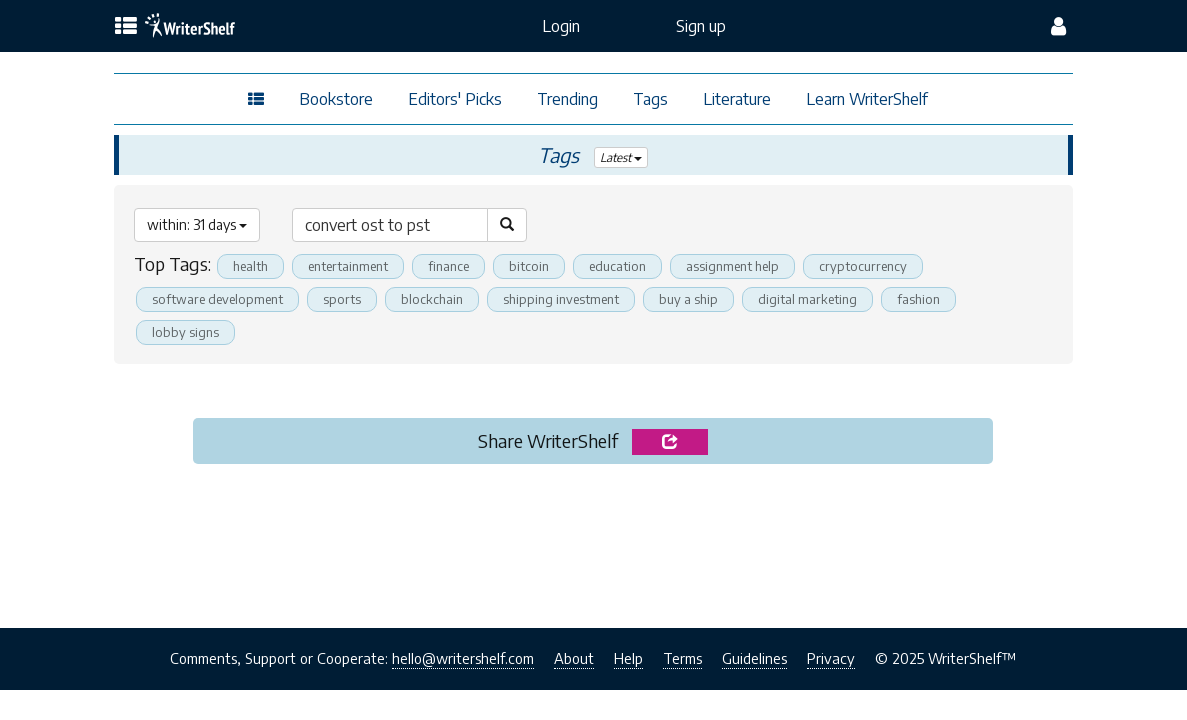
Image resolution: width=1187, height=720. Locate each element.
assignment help (732, 266)
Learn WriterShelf (867, 99)
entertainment (348, 266)
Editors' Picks (455, 99)
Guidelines (754, 658)
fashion (918, 299)
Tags (650, 99)
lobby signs (185, 332)
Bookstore (336, 99)
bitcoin (529, 266)
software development (217, 299)
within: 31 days (197, 224)
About (574, 658)
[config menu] (1058, 26)
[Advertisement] (593, 540)
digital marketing (807, 299)
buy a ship (688, 299)
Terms (682, 658)
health (250, 266)
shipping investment (561, 299)
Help (628, 658)
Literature (737, 99)
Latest (621, 157)
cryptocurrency (863, 266)
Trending (567, 99)
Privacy (831, 658)
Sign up (701, 26)
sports (342, 299)
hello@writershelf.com (463, 658)
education (617, 266)
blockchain (432, 299)
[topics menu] (126, 27)
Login (561, 26)
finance (448, 266)
